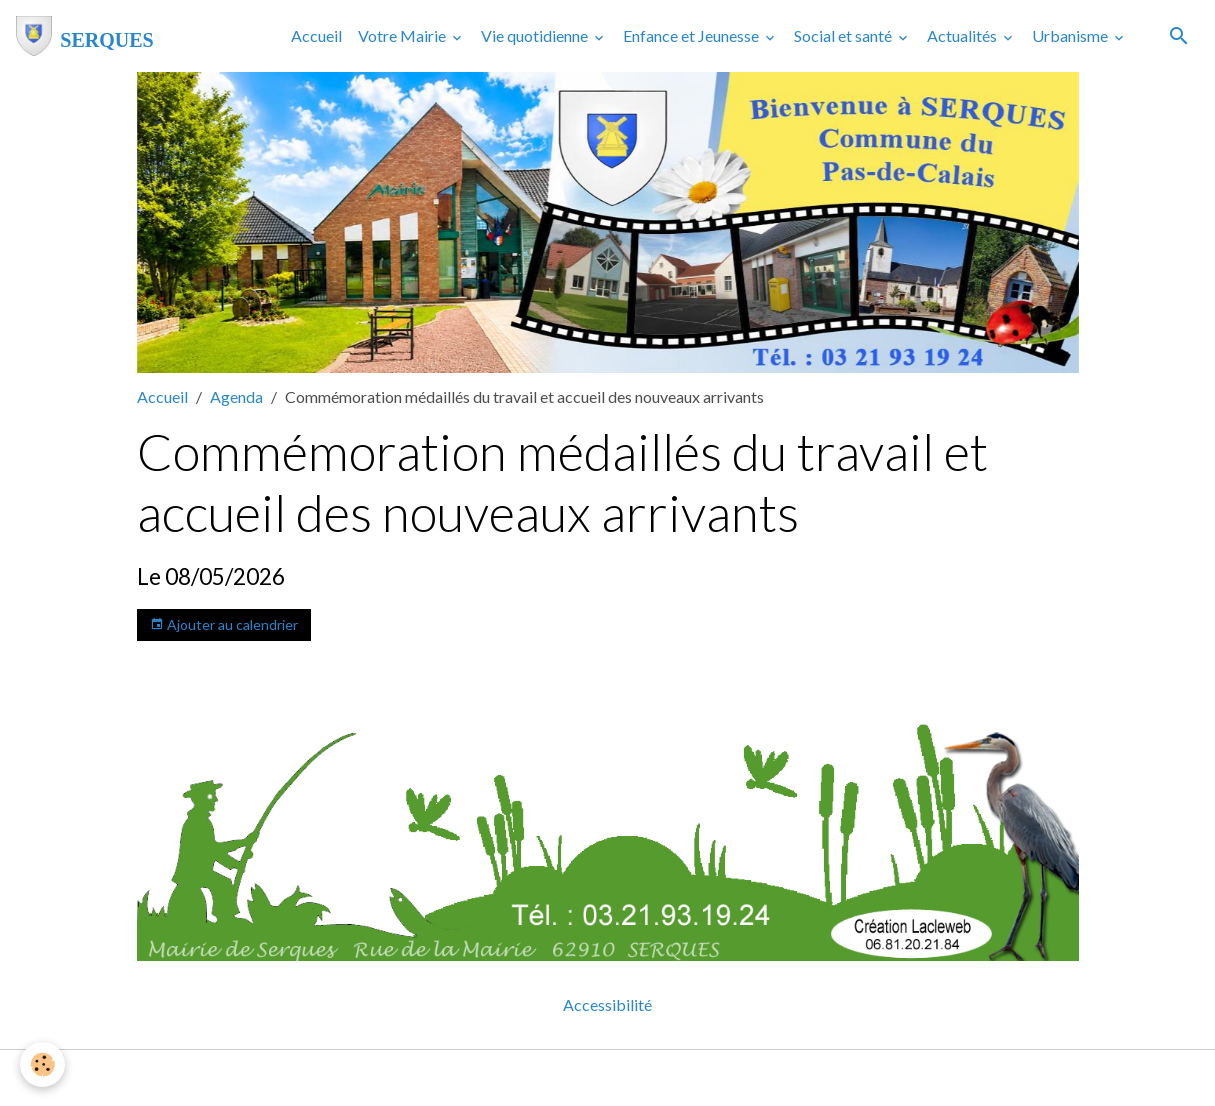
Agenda (236, 396)
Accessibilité (607, 1004)
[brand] (85, 36)
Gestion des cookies (677, 1077)
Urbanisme (1071, 35)
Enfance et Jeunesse (692, 35)
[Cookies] (42, 1064)
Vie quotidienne (536, 35)
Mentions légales (528, 1077)
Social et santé (844, 35)
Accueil (316, 35)
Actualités (963, 35)
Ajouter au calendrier (224, 625)
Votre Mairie (403, 35)
